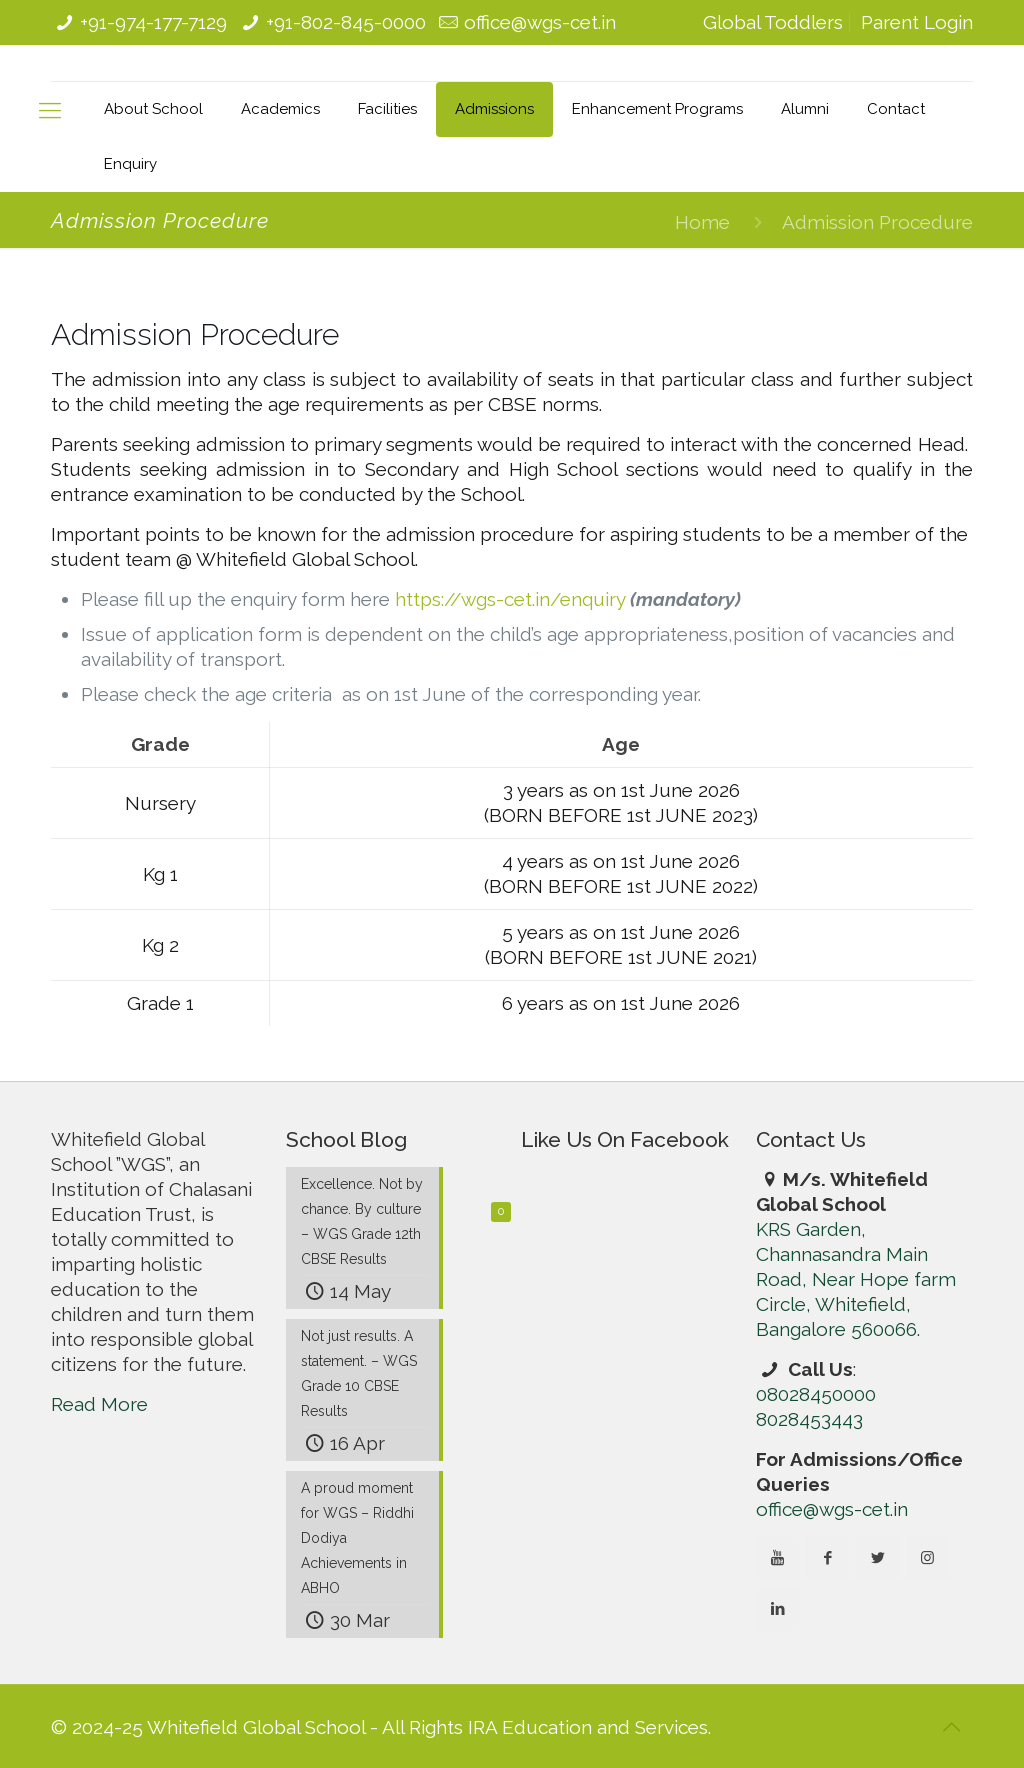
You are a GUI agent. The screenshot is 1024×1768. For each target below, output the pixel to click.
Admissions (494, 109)
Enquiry (130, 164)
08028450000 (816, 1394)
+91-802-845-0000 (346, 22)
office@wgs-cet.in (540, 22)
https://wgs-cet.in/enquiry (510, 599)
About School (153, 109)
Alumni (805, 109)
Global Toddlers (773, 22)
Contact (896, 109)
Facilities (387, 109)
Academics (280, 109)
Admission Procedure (877, 222)
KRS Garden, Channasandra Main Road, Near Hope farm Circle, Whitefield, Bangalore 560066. (856, 1279)
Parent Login (917, 22)
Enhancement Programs (657, 109)
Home (702, 222)
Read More (99, 1404)
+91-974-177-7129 (153, 22)
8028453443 (809, 1419)
